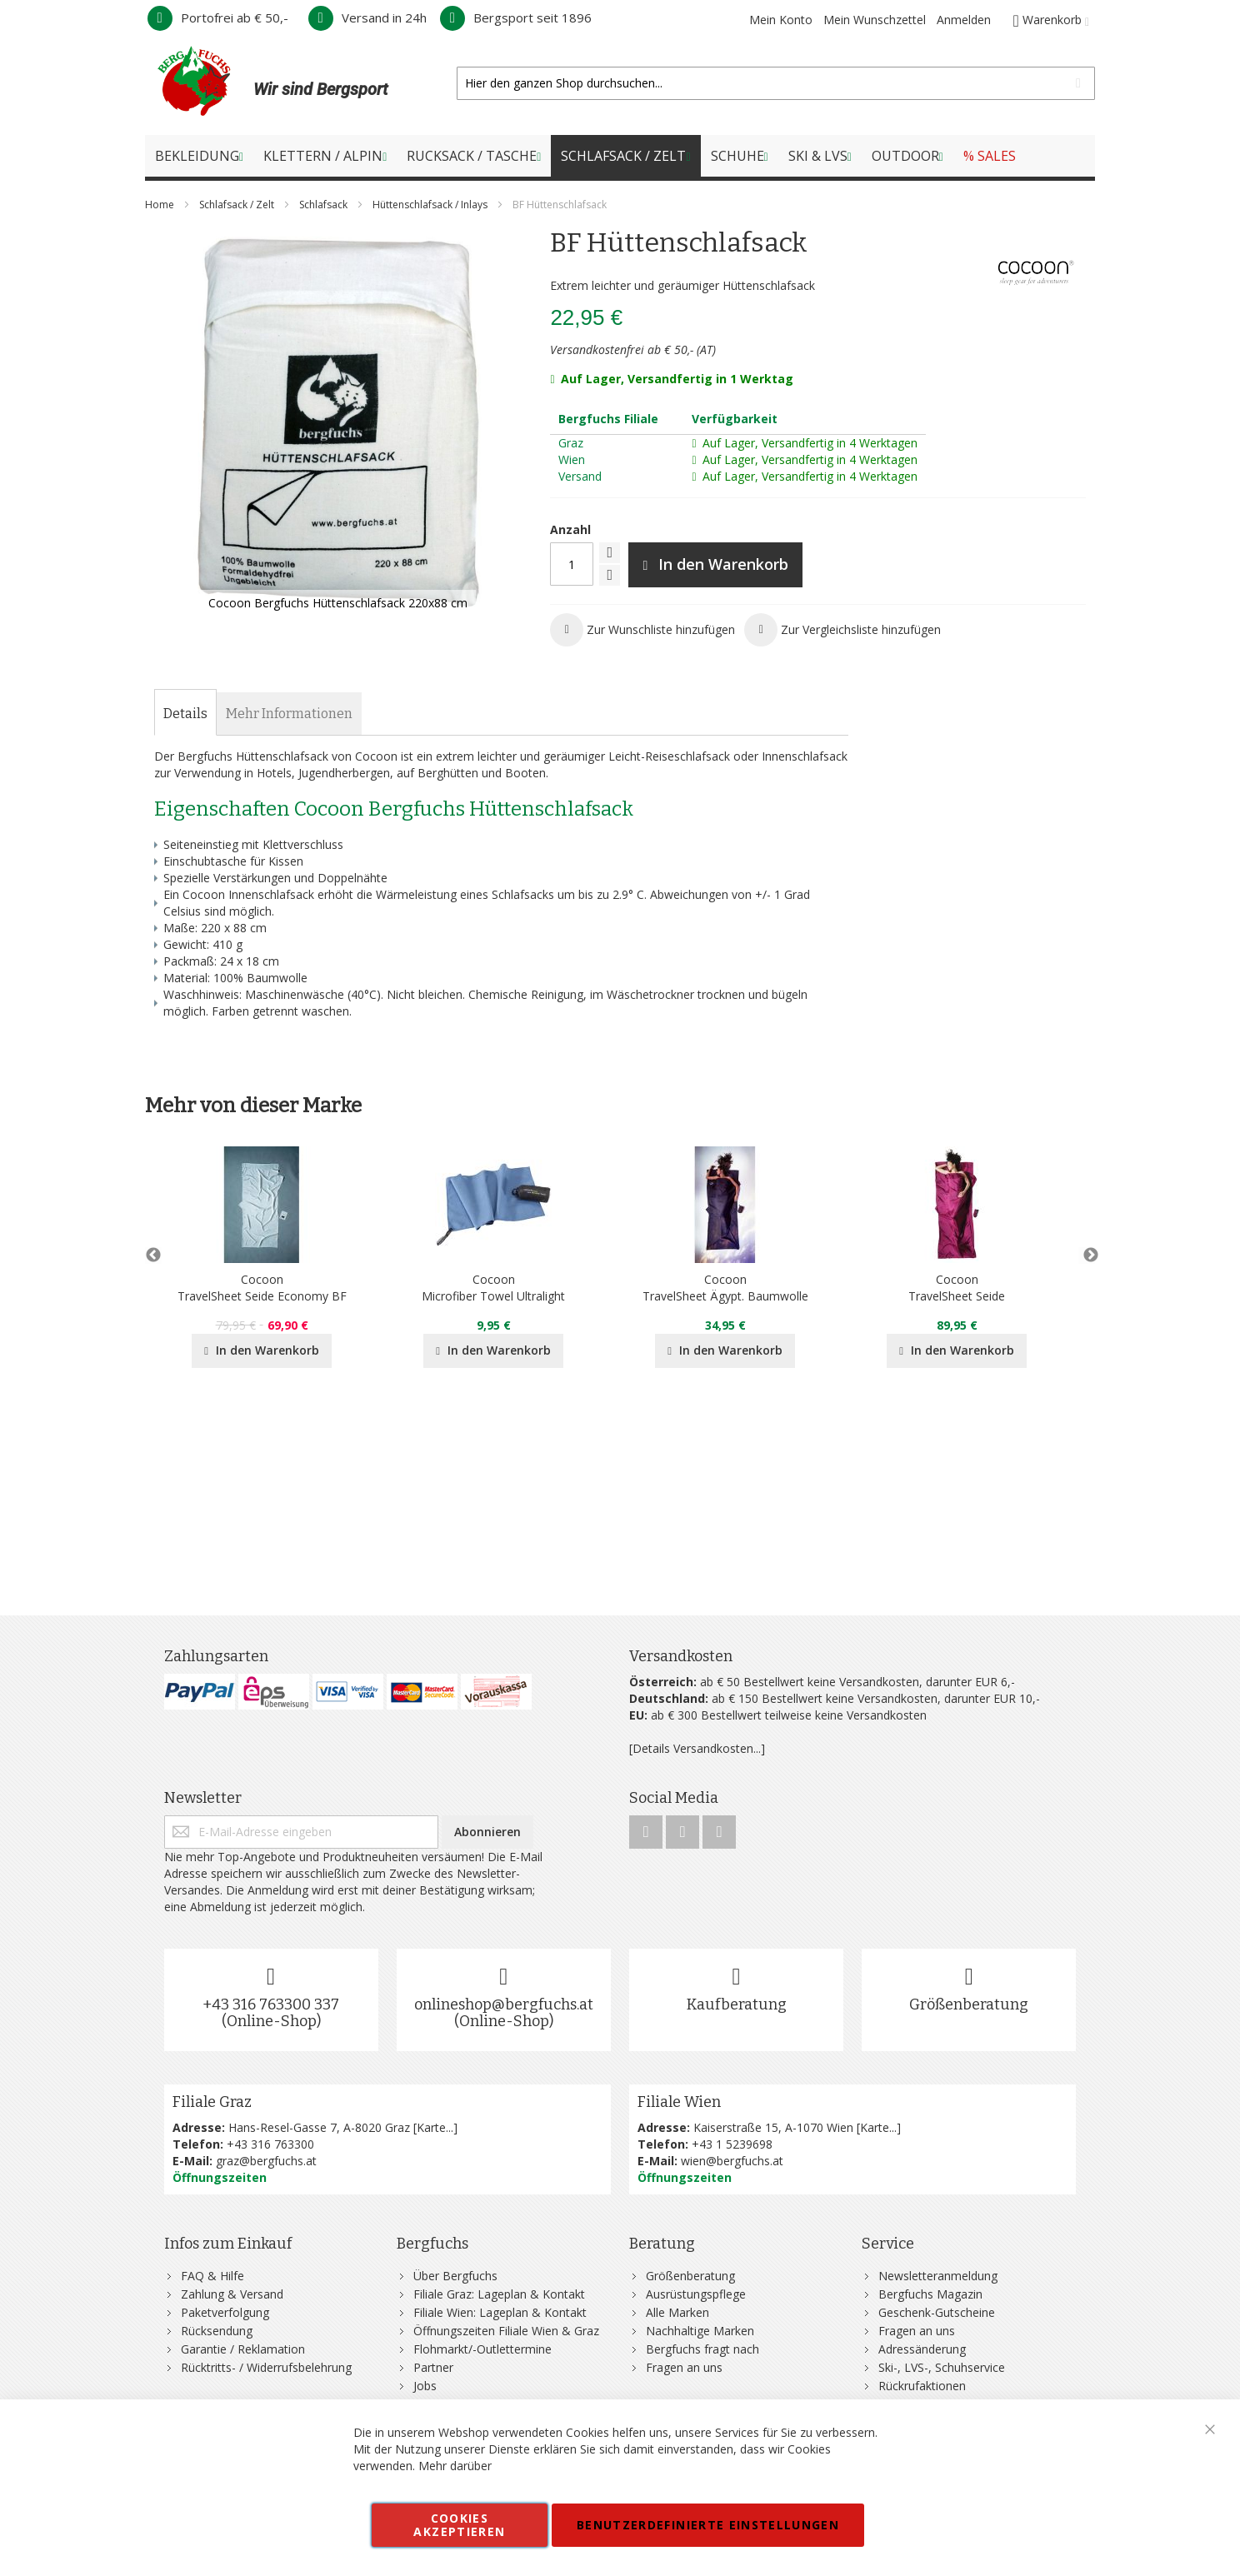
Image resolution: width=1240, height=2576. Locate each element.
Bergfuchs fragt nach (702, 2349)
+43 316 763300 (270, 2144)
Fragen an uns (684, 2367)
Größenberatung (968, 2004)
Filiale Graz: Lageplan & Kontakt (499, 2294)
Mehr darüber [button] (455, 2466)
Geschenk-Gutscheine (936, 2312)
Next (1086, 1255)
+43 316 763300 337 (270, 2004)
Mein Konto (780, 19)
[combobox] (776, 83)
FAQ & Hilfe (212, 2276)
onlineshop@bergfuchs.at (503, 2004)
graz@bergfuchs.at (266, 2161)
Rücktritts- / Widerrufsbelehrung (266, 2367)
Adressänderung (922, 2349)
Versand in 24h (367, 17)
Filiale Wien (679, 2102)
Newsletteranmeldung (938, 2276)
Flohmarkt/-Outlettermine (482, 2349)
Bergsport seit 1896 (516, 17)
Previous (153, 1255)
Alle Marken (677, 2312)
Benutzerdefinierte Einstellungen (708, 2525)
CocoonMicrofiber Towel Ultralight (493, 1287)
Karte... (435, 2127)
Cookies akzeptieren (459, 2524)
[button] (642, 629)
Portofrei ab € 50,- (218, 17)
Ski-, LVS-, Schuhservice (941, 2367)
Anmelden (964, 19)
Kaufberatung (737, 2004)
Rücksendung (216, 2331)
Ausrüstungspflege (696, 2294)
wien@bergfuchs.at (732, 2161)
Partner (433, 2367)
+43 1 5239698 (732, 2144)
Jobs (425, 2386)
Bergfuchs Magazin (930, 2294)
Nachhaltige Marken (700, 2331)
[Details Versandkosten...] (697, 1748)
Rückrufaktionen (922, 2386)
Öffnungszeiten (219, 2177)
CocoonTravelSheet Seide (956, 1287)
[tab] (185, 714)
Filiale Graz (212, 2102)
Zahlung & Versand (232, 2294)
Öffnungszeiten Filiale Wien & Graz (506, 2331)
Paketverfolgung (225, 2312)
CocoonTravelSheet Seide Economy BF (262, 1287)
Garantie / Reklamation (243, 2349)
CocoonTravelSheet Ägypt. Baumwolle (725, 1287)
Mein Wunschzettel (874, 19)
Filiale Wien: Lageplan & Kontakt (500, 2312)
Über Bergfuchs (455, 2276)
